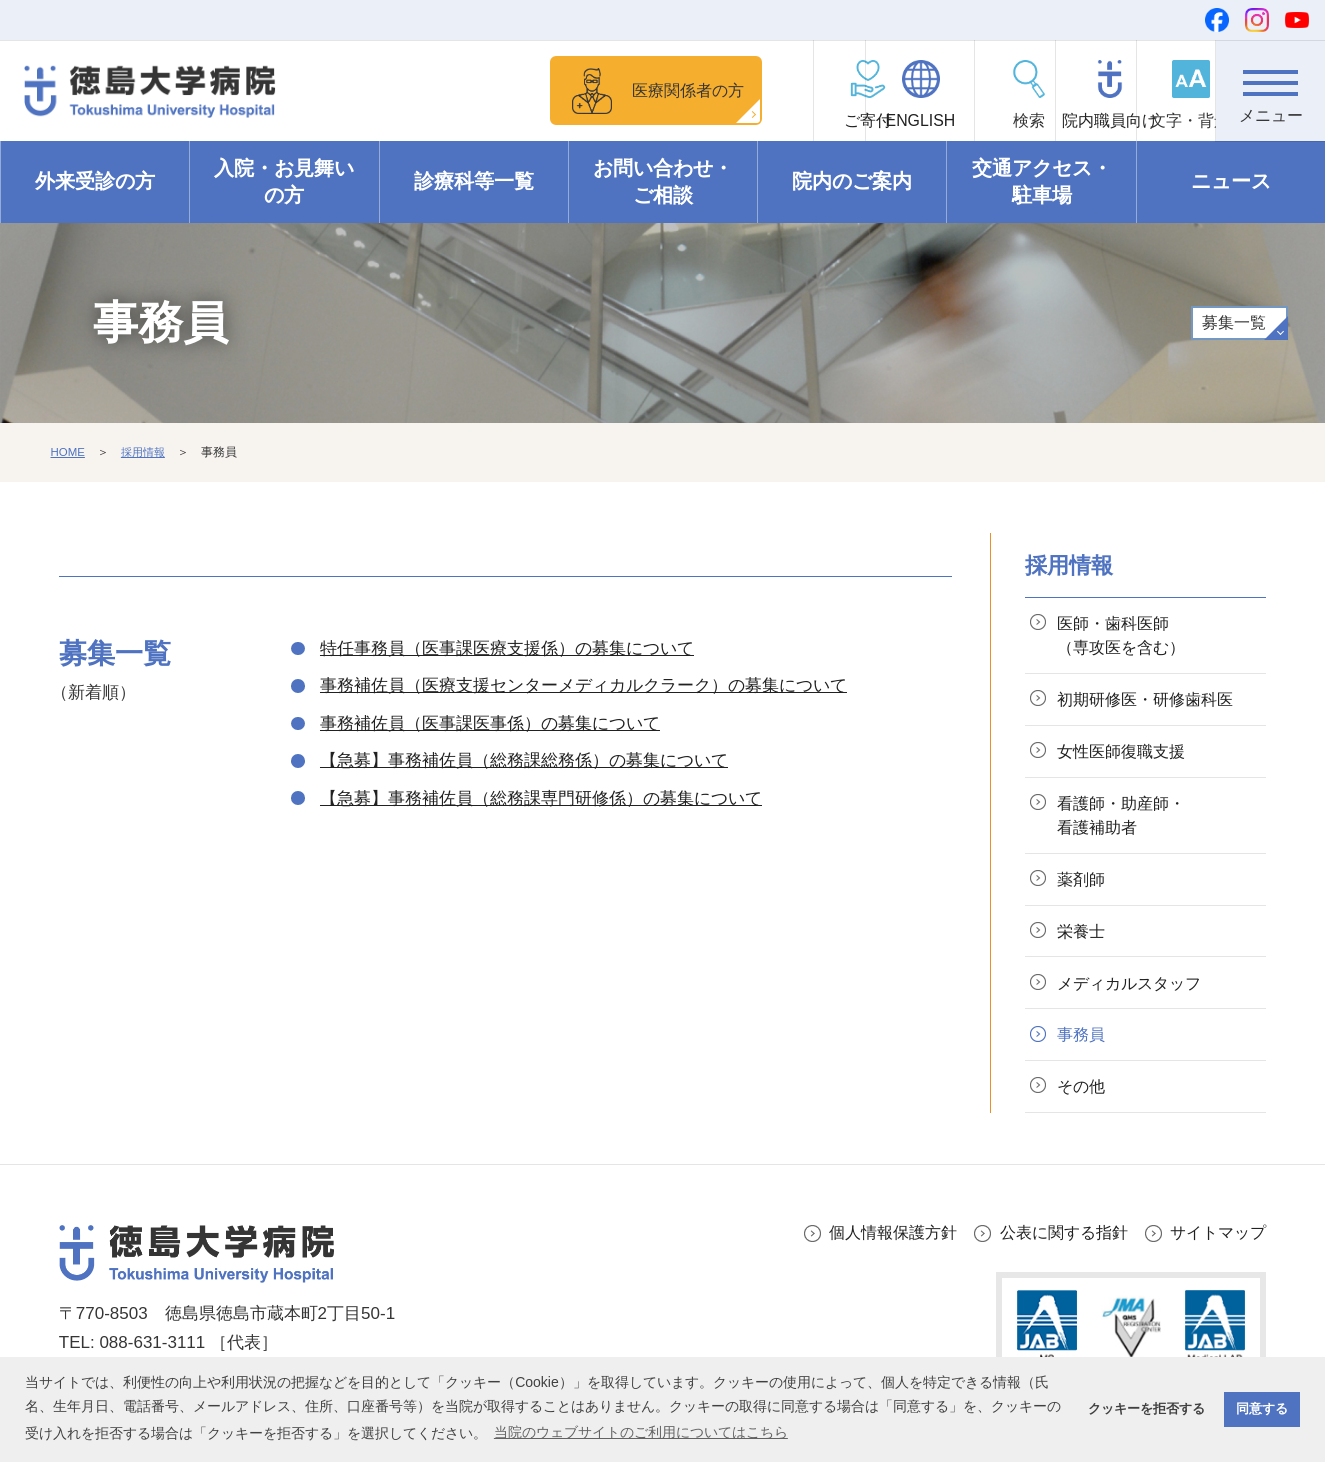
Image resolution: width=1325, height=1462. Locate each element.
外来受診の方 (95, 182)
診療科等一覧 (474, 182)
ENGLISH (830, 120)
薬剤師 (1084, 889)
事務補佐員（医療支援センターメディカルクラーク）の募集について (583, 685)
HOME (69, 453)
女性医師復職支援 (1127, 756)
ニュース (1231, 182)
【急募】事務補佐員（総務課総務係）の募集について (524, 760)
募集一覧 (1233, 323)
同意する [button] (1262, 1409)
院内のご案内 (852, 182)
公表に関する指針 (1054, 1251)
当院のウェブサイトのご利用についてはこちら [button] (641, 1432)
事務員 (1084, 1050)
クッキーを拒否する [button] (1146, 1409)
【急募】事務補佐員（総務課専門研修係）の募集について (541, 798)
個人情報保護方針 (875, 1251)
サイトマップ (1215, 1251)
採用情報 (146, 453)
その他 (1084, 1104)
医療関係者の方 (569, 89)
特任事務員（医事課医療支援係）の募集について (507, 648)
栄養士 (1084, 943)
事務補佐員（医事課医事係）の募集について (490, 723)
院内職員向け (1051, 120)
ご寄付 (721, 120)
